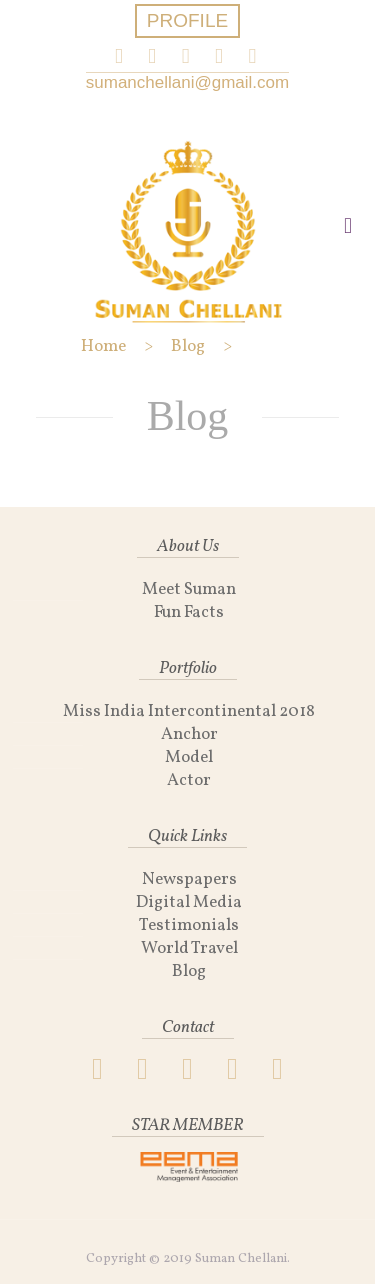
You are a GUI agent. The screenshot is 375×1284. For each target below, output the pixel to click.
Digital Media (189, 902)
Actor (189, 780)
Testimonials (189, 925)
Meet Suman (189, 589)
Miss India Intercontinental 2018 (189, 711)
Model (189, 757)
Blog (189, 971)
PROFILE (187, 20)
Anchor (189, 734)
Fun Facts (189, 612)
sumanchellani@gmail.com (187, 82)
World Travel (189, 948)
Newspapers (189, 879)
